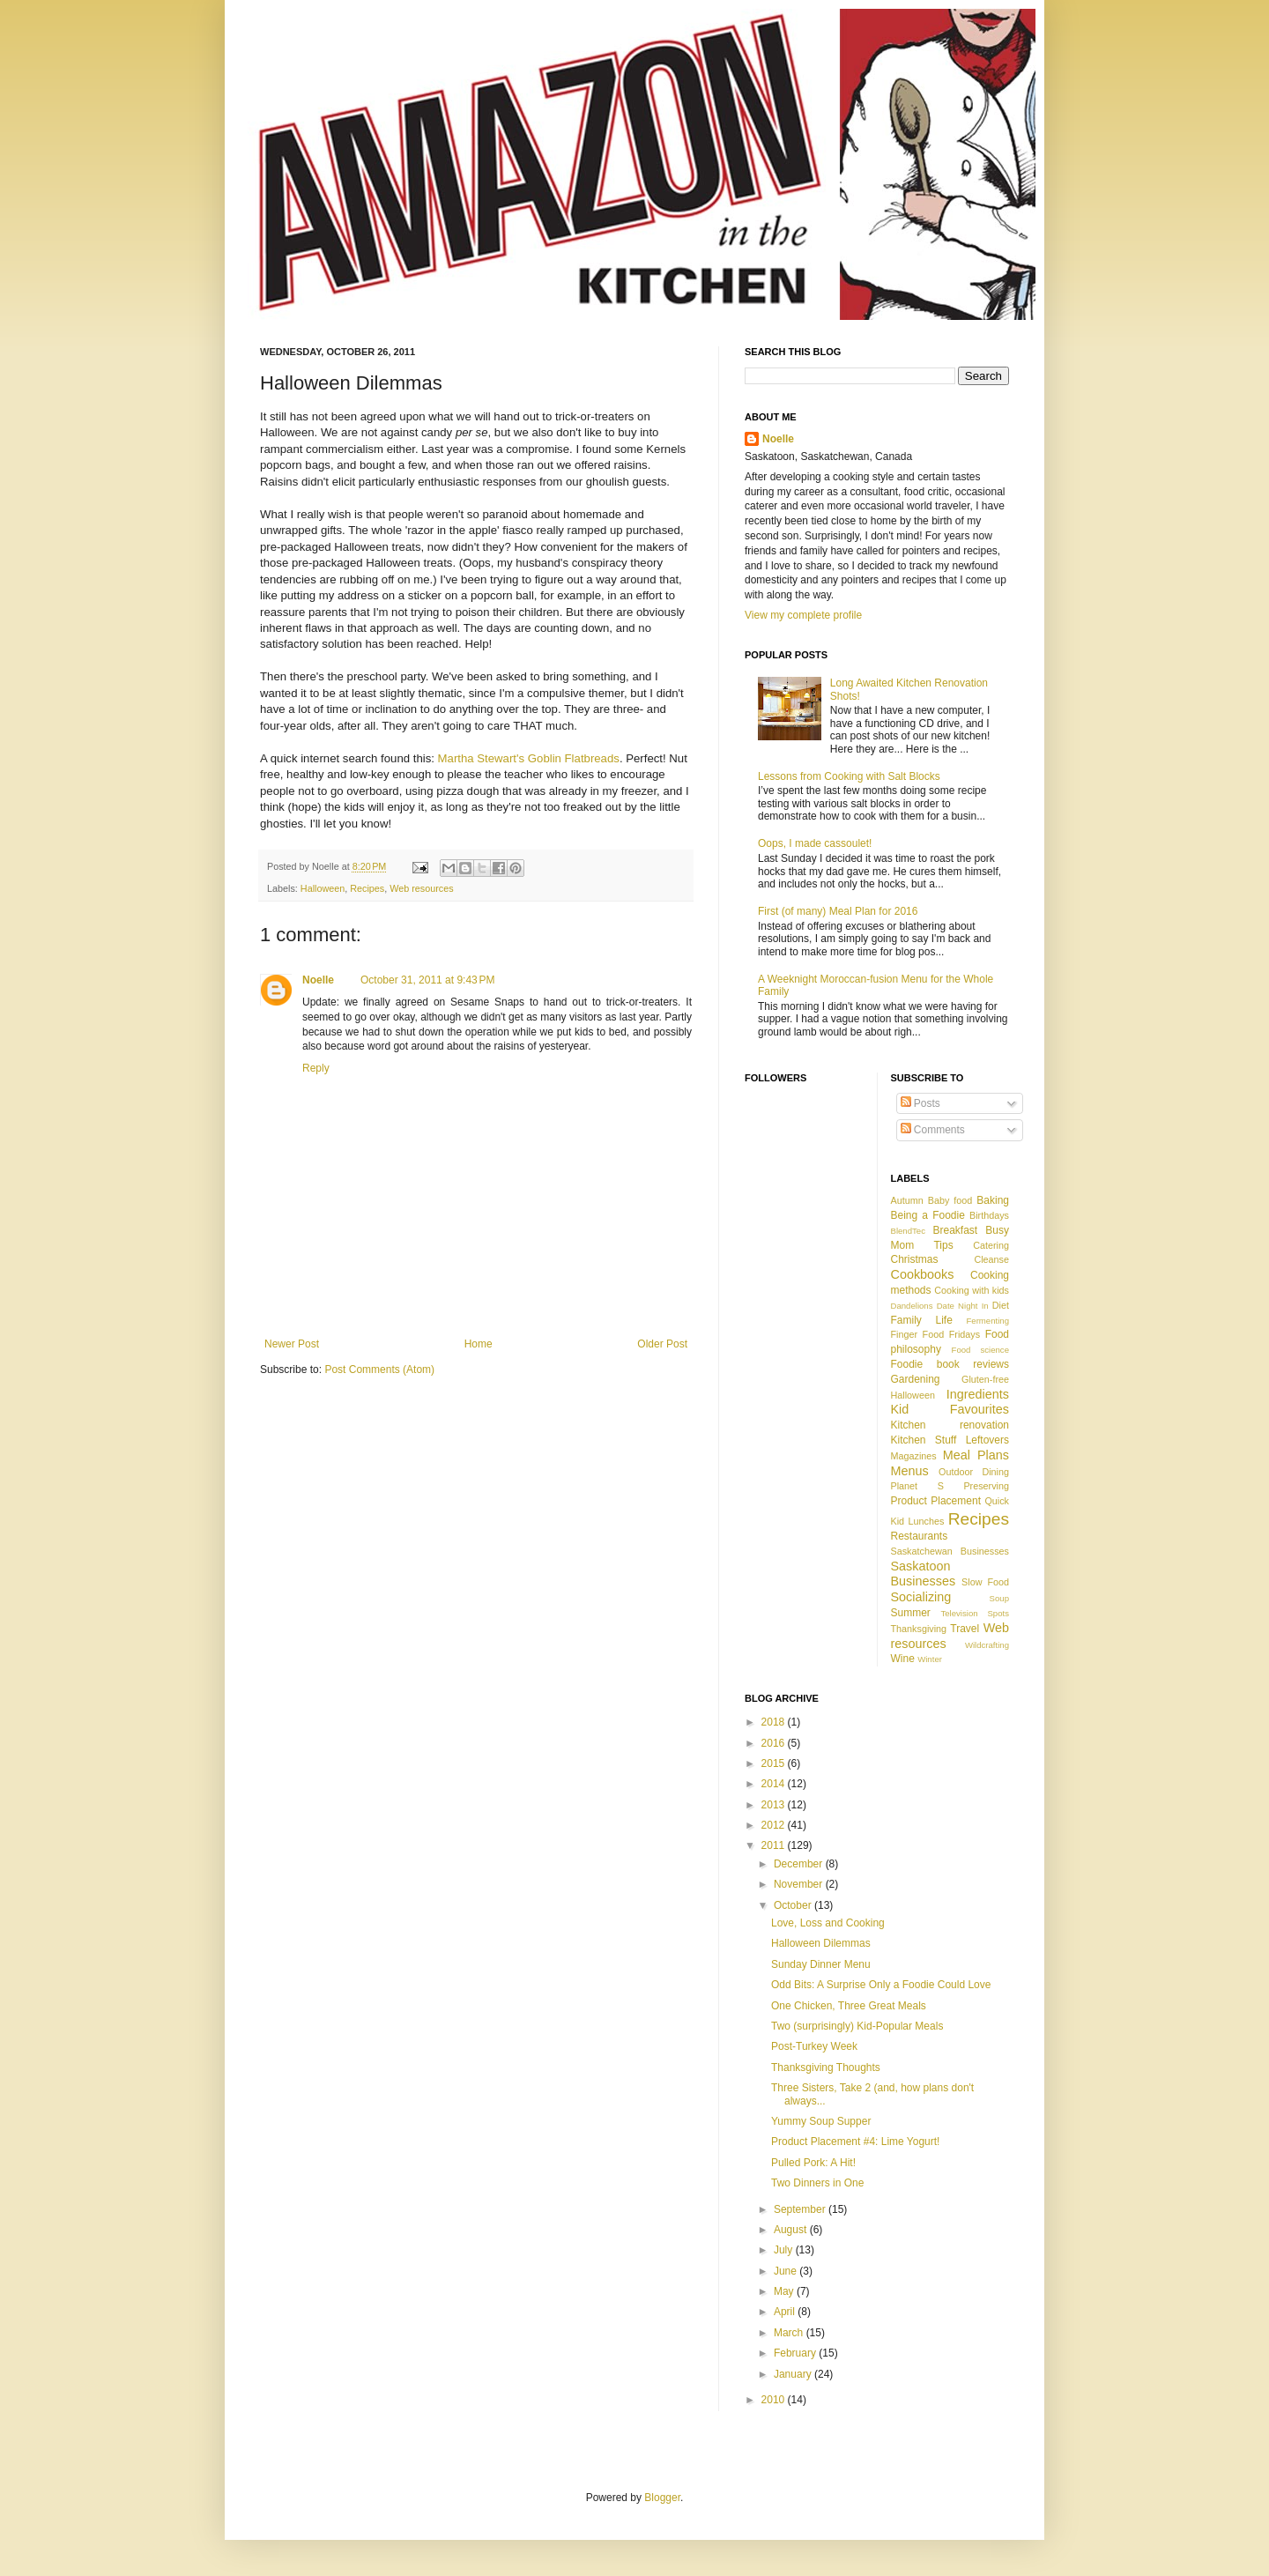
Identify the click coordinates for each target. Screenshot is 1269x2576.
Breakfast (954, 1230)
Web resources (421, 888)
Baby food (950, 1200)
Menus (910, 1471)
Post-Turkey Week (814, 2046)
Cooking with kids (971, 1290)
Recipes (367, 888)
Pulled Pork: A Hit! (813, 2163)
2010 (774, 2400)
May (785, 2291)
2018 (774, 1722)
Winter (929, 1659)
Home (478, 1344)
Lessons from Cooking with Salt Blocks (849, 776)
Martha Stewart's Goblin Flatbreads (529, 758)
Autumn (907, 1200)
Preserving (986, 1486)
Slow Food (985, 1582)
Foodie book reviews (950, 1364)
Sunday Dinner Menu (821, 1964)
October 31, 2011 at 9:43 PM (427, 980)
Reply (316, 1068)
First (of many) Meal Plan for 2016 (837, 911)
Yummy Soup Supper (821, 2121)
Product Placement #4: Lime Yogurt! (855, 2141)
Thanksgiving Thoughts (825, 2067)
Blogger (662, 2497)
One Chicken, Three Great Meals (848, 2006)
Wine (903, 1658)
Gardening (915, 1379)
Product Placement (936, 1501)
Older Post (662, 1344)
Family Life (922, 1320)
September (801, 2209)
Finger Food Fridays (936, 1334)
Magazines (914, 1456)
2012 (774, 1825)
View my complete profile (803, 615)
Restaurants (919, 1536)
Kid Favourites (950, 1409)
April (786, 2311)
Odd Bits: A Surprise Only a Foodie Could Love (881, 1984)
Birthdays (989, 1215)
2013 (774, 1805)
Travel (964, 1628)
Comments (933, 1130)
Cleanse (991, 1259)
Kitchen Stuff (924, 1440)
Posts (920, 1103)
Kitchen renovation (950, 1425)
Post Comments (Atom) (379, 1369)
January (794, 2374)
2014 (774, 1784)
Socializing (921, 1597)
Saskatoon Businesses (923, 1574)
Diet (1000, 1305)
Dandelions (912, 1305)
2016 (774, 1743)
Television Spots (974, 1613)
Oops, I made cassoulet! (815, 843)
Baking (992, 1200)
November (800, 1884)
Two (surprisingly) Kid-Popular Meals (857, 2026)
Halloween (323, 888)
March (790, 2333)
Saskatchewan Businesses (950, 1551)
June (786, 2271)
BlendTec (908, 1231)
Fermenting (987, 1320)
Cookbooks (922, 1274)
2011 (774, 1845)
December (800, 1864)
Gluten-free (985, 1379)
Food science (980, 1350)
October (794, 1905)
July (785, 2250)
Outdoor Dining (974, 1471)
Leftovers (987, 1440)
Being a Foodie (928, 1215)
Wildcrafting (987, 1645)
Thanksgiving (919, 1628)
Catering (991, 1245)
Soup (999, 1598)
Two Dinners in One (817, 2183)
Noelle (318, 980)
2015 (774, 1763)
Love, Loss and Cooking (828, 1923)
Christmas (915, 1259)
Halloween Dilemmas (821, 1943)
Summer (911, 1613)
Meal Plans (976, 1455)
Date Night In (963, 1305)
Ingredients (977, 1394)
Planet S (917, 1486)
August (792, 2229)
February (796, 2353)
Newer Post (291, 1344)
